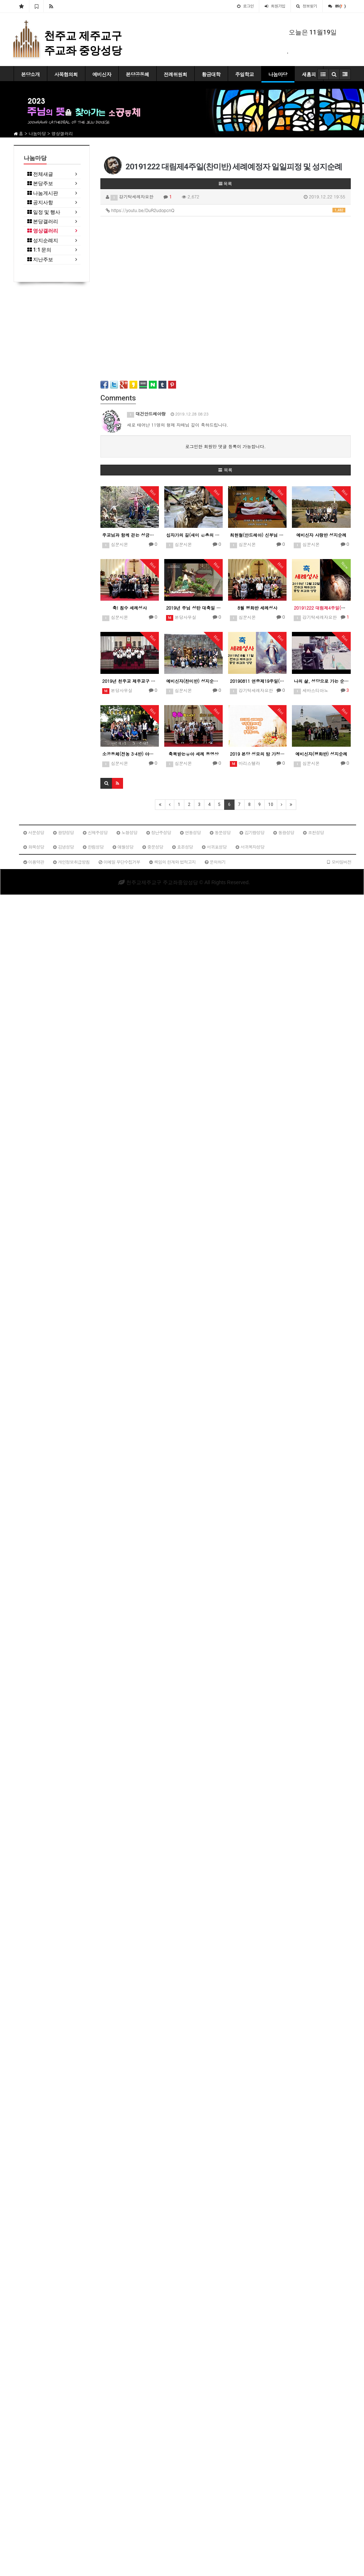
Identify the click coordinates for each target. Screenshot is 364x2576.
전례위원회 (175, 74)
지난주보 (40, 259)
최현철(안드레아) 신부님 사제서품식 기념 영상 (257, 535)
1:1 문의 (39, 250)
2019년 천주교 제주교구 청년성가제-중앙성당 (129, 681)
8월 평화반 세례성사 (257, 608)
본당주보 (40, 183)
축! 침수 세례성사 (130, 608)
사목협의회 (66, 74)
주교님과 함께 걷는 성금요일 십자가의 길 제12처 (129, 535)
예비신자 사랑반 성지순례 (321, 535)
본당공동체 (137, 74)
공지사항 (40, 202)
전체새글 (40, 174)
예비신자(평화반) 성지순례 (321, 754)
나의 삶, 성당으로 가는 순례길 (321, 681)
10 (270, 804)
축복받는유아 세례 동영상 (194, 754)
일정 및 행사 (43, 212)
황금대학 (211, 74)
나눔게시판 (42, 193)
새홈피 (309, 74)
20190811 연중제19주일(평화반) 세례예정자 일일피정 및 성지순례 (257, 681)
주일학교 (244, 74)
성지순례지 (42, 240)
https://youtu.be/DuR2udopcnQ (225, 210)
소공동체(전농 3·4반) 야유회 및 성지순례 (129, 754)
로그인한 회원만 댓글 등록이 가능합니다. (225, 446)
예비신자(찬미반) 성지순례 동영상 (193, 681)
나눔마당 (278, 74)
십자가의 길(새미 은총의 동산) (193, 535)
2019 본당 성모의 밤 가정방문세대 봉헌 (257, 754)
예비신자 (102, 74)
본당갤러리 (42, 221)
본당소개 (30, 74)
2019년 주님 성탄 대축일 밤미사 (193, 608)
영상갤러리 (42, 231)
